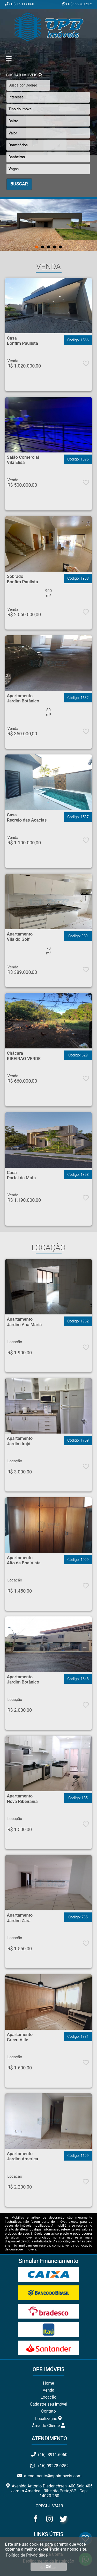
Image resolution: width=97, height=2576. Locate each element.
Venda (48, 2390)
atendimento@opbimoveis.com (49, 2475)
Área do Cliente (48, 2425)
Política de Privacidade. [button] (27, 2555)
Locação (48, 2397)
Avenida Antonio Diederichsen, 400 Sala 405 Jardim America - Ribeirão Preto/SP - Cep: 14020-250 (49, 2491)
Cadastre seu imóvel (48, 2404)
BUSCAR (19, 183)
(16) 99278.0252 (78, 4)
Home (48, 2383)
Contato (48, 2411)
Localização (48, 2418)
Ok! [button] (48, 2567)
